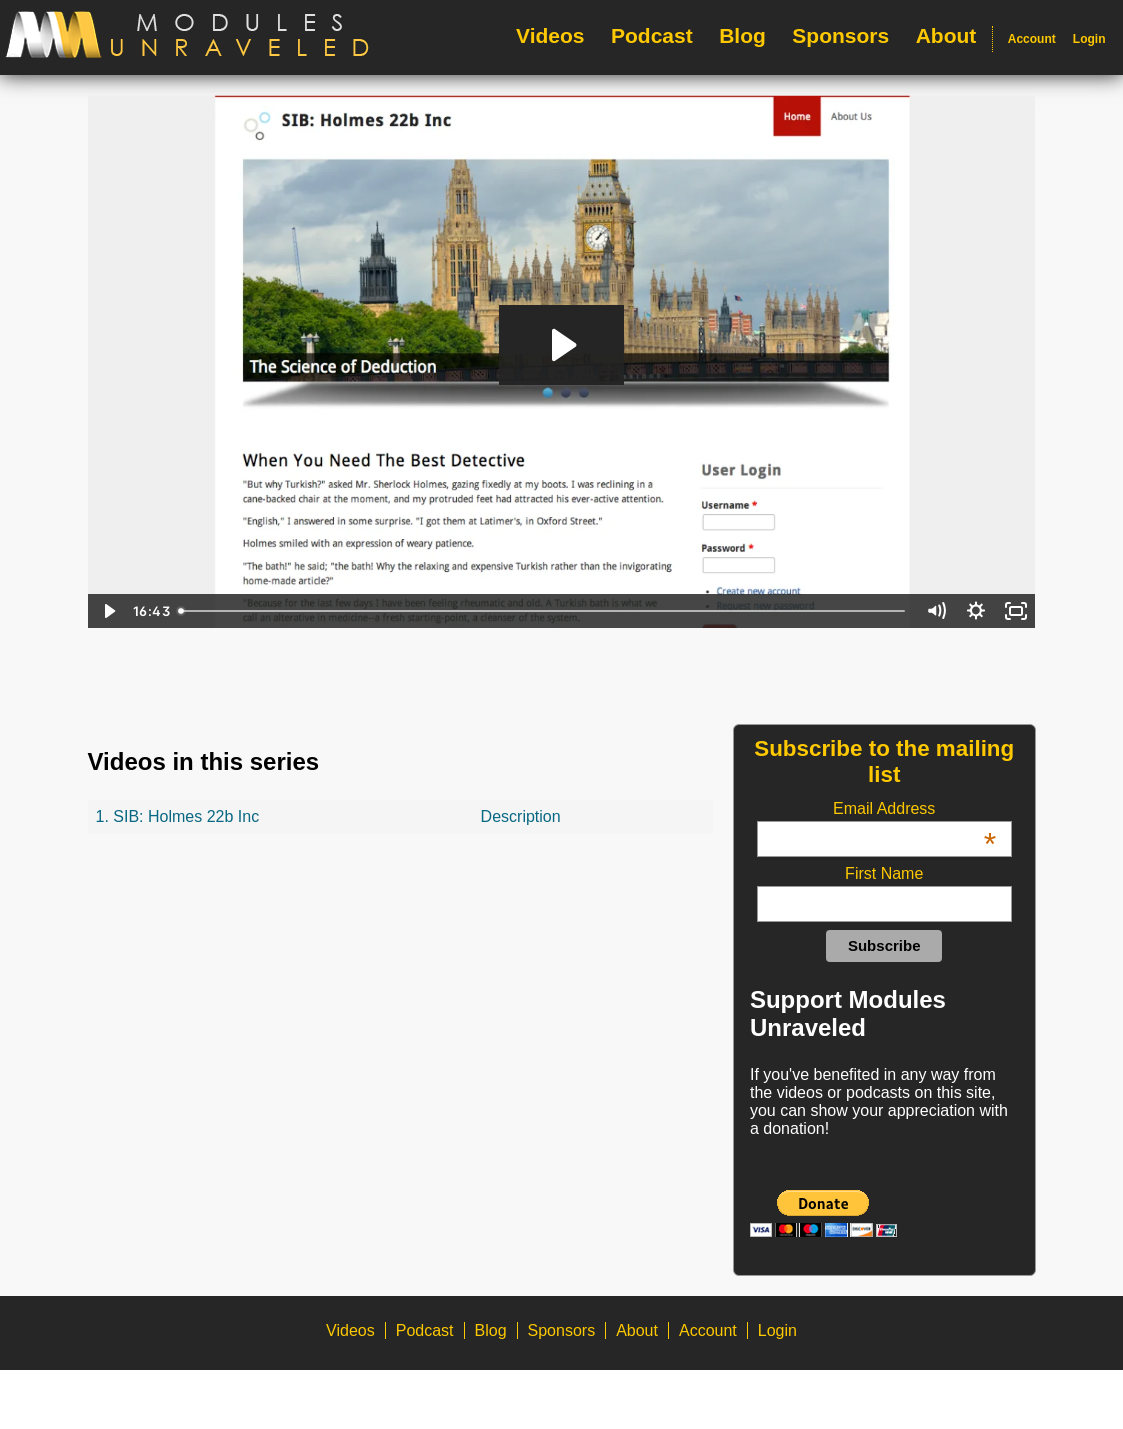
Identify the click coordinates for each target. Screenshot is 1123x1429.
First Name (884, 873)
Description (521, 816)
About (946, 35)
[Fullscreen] (1016, 611)
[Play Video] (108, 611)
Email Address (914, 809)
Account (1032, 39)
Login (1089, 39)
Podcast (652, 35)
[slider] (543, 611)
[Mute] (936, 611)
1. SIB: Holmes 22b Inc (178, 816)
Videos (550, 35)
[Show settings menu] (976, 611)
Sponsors (840, 35)
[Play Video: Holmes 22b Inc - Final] (561, 345)
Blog (742, 35)
